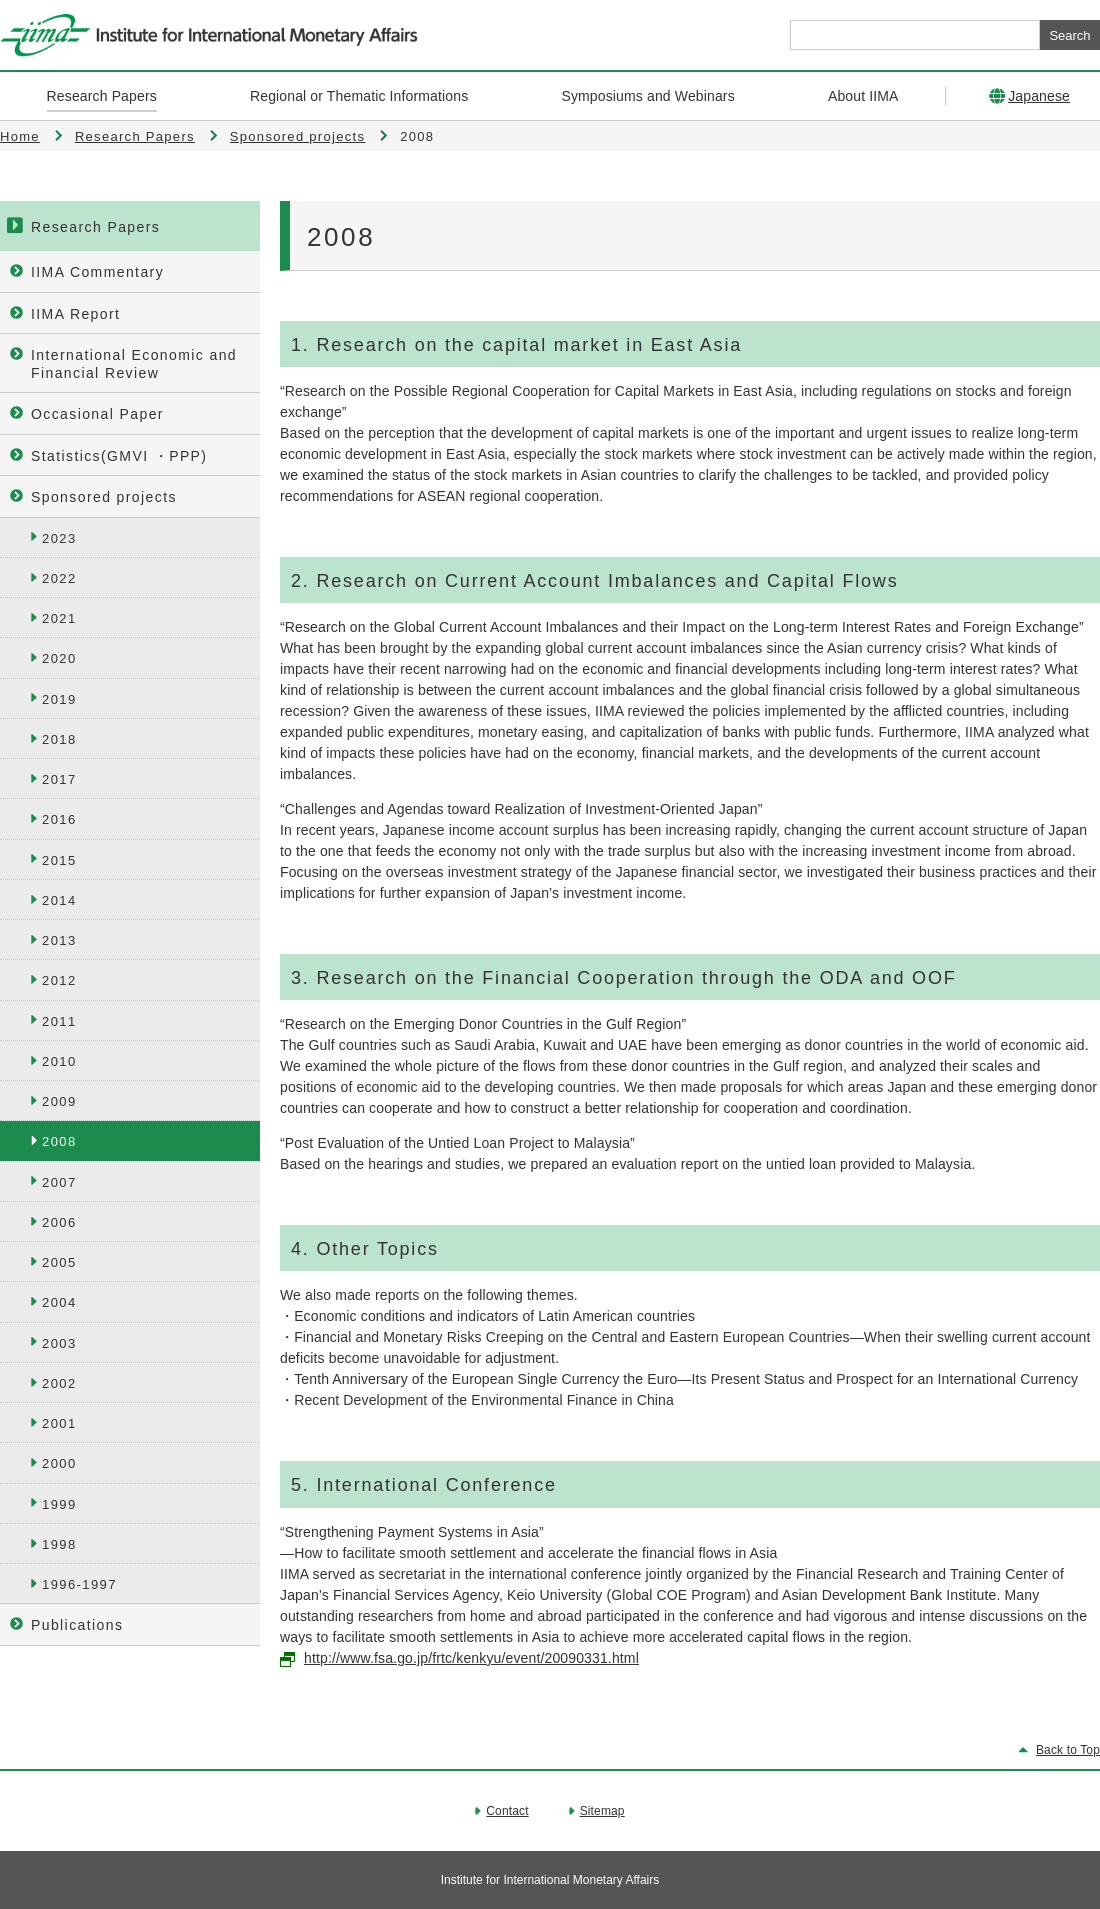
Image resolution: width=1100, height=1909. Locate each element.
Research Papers (135, 136)
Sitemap (602, 1811)
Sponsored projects (297, 136)
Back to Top (1068, 1750)
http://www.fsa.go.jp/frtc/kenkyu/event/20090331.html (471, 1658)
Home (20, 136)
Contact (507, 1811)
